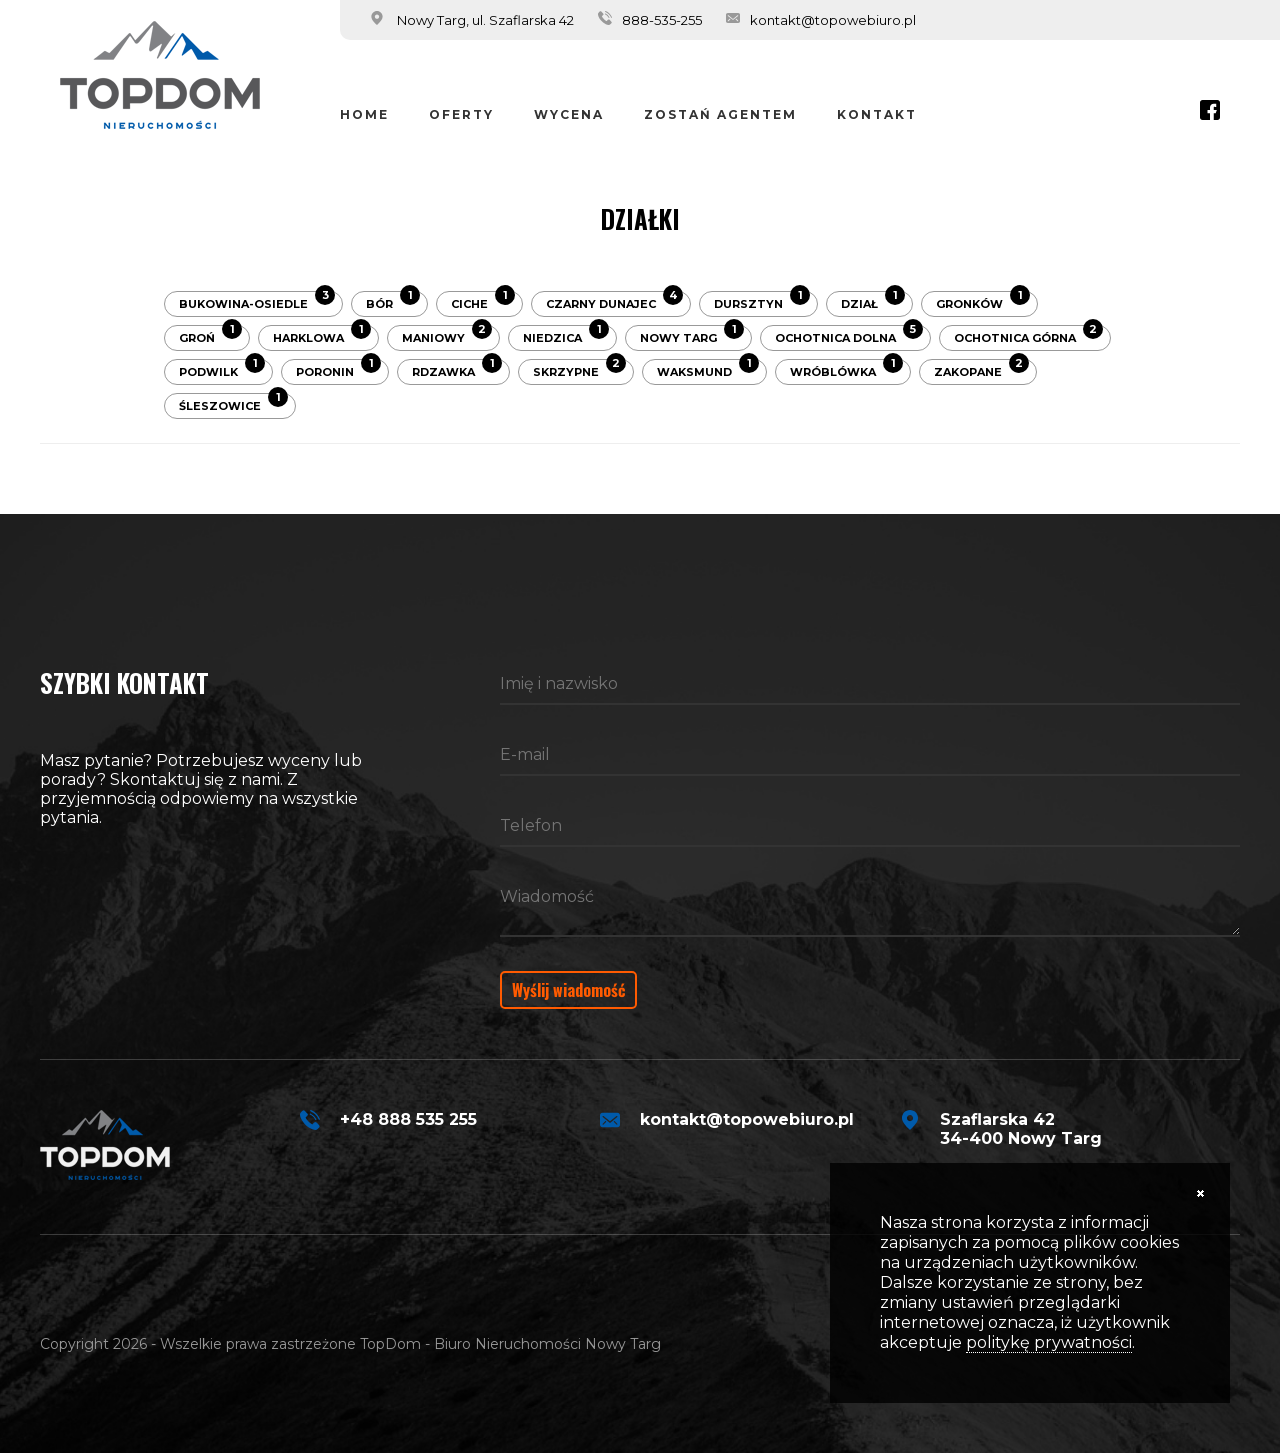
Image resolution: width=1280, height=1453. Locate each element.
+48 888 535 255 (408, 1119)
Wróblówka (846, 369)
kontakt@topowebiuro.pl (833, 20)
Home (364, 114)
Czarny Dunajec (614, 301)
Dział (873, 301)
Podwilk (222, 369)
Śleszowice (233, 403)
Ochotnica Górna (1028, 335)
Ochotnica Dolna (849, 335)
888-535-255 (662, 20)
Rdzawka (457, 369)
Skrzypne (579, 369)
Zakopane (981, 369)
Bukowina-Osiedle (257, 301)
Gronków (983, 301)
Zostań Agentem (720, 114)
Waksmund (708, 369)
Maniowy (447, 335)
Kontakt (877, 114)
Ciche (483, 301)
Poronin (338, 369)
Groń (210, 335)
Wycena (569, 114)
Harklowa (322, 335)
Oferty (461, 114)
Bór (393, 301)
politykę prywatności (1049, 1342)
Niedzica (566, 335)
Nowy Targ (692, 335)
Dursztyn (762, 301)
